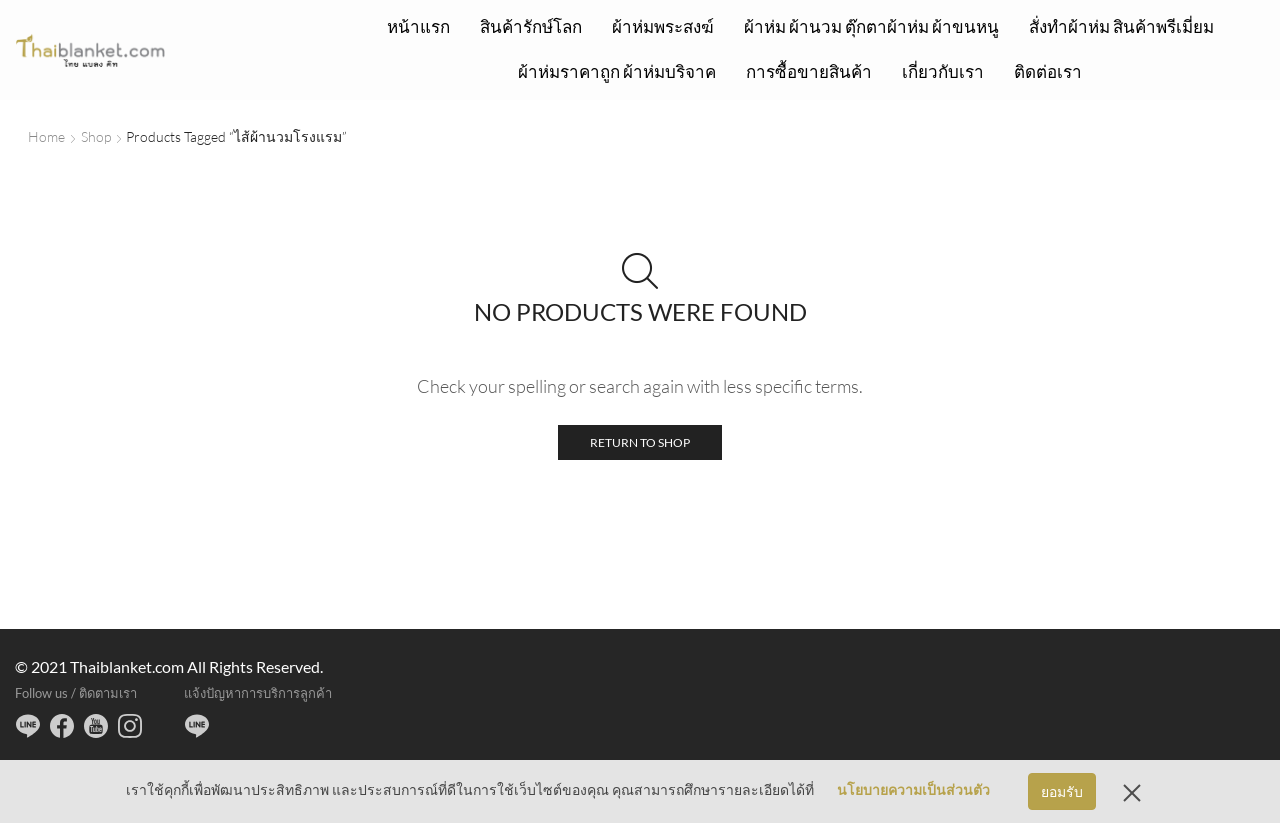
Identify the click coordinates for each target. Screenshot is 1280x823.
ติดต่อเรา (1048, 71)
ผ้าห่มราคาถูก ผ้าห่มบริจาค (617, 71)
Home (46, 136)
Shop (96, 136)
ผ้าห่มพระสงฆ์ (663, 26)
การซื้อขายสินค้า (809, 71)
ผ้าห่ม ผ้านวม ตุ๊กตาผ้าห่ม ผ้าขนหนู (871, 26)
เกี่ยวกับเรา (943, 71)
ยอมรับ (1062, 791)
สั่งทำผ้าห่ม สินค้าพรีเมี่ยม (1121, 26)
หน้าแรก (418, 26)
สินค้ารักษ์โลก (531, 26)
